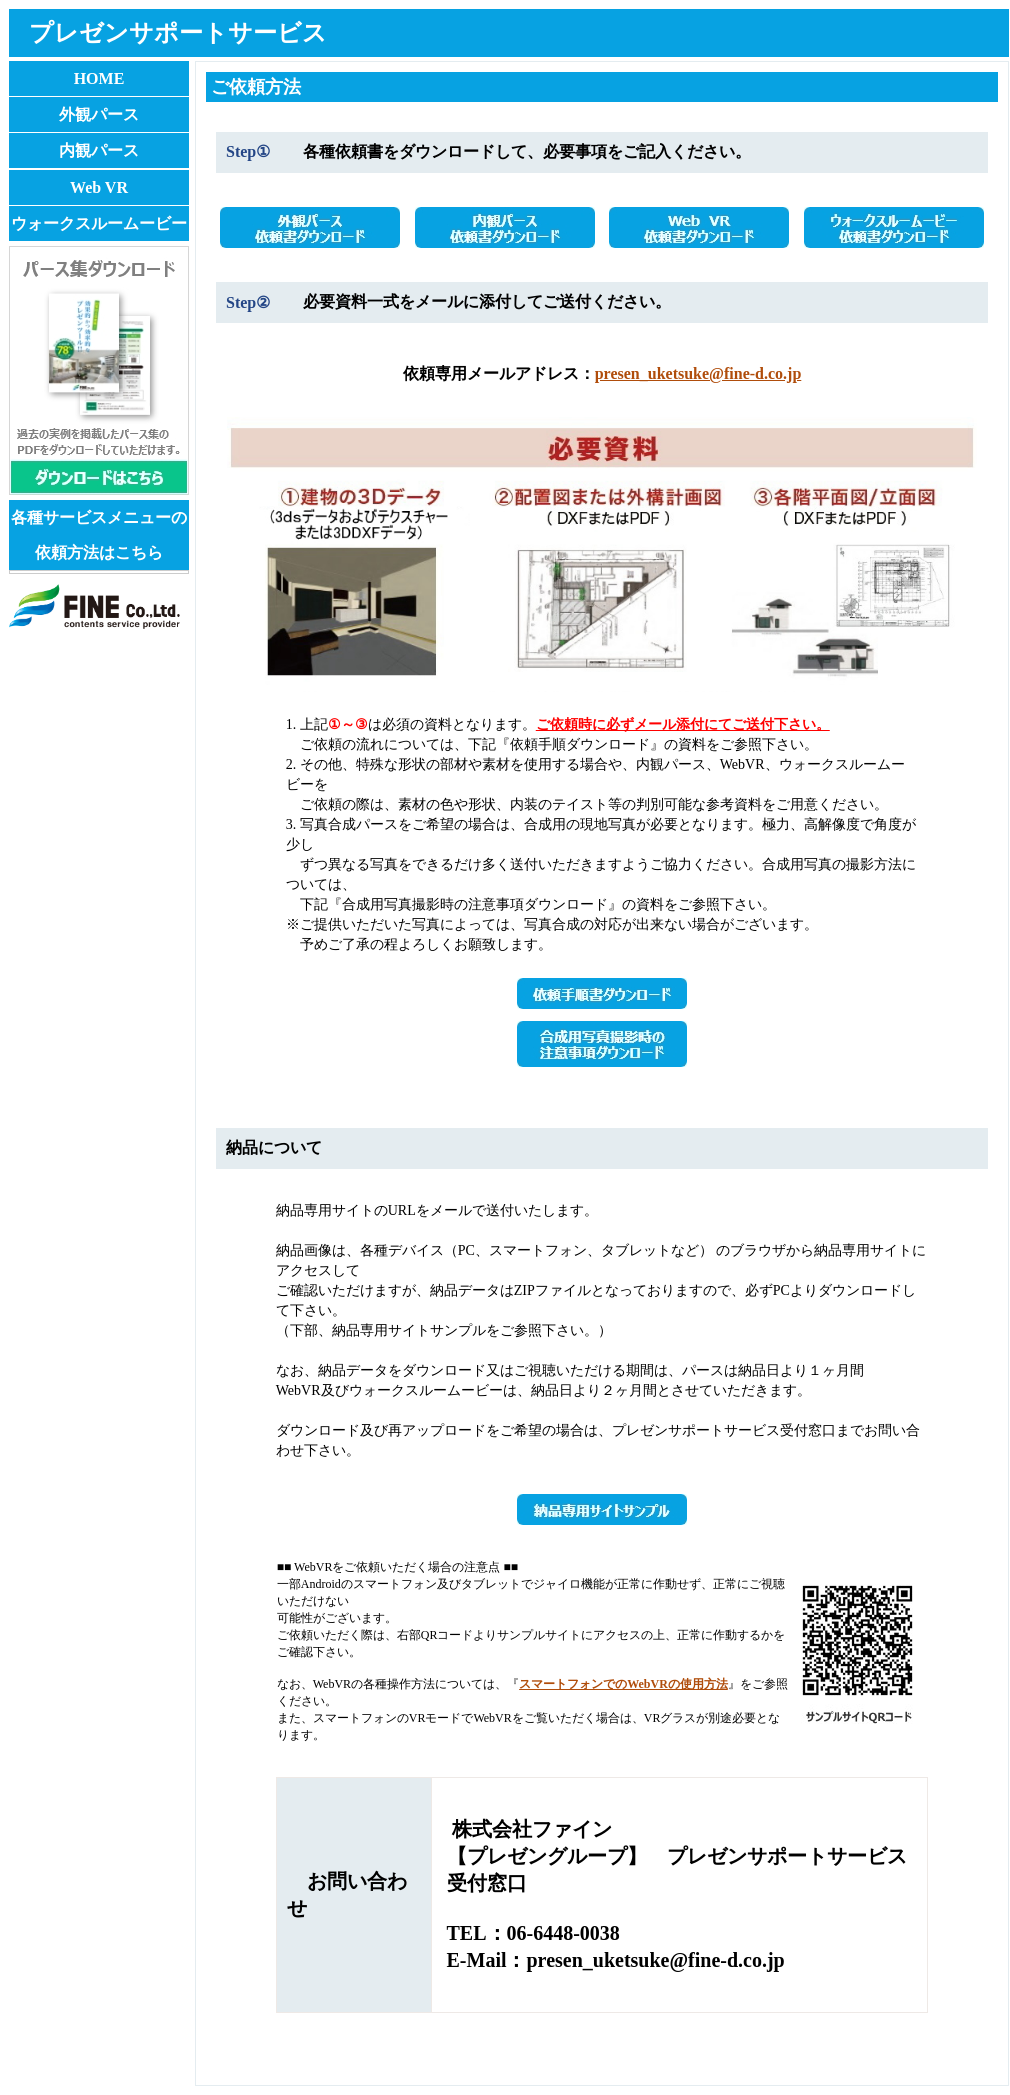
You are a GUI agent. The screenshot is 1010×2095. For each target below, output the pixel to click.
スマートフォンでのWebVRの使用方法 (623, 1684)
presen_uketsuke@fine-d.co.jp (698, 373)
